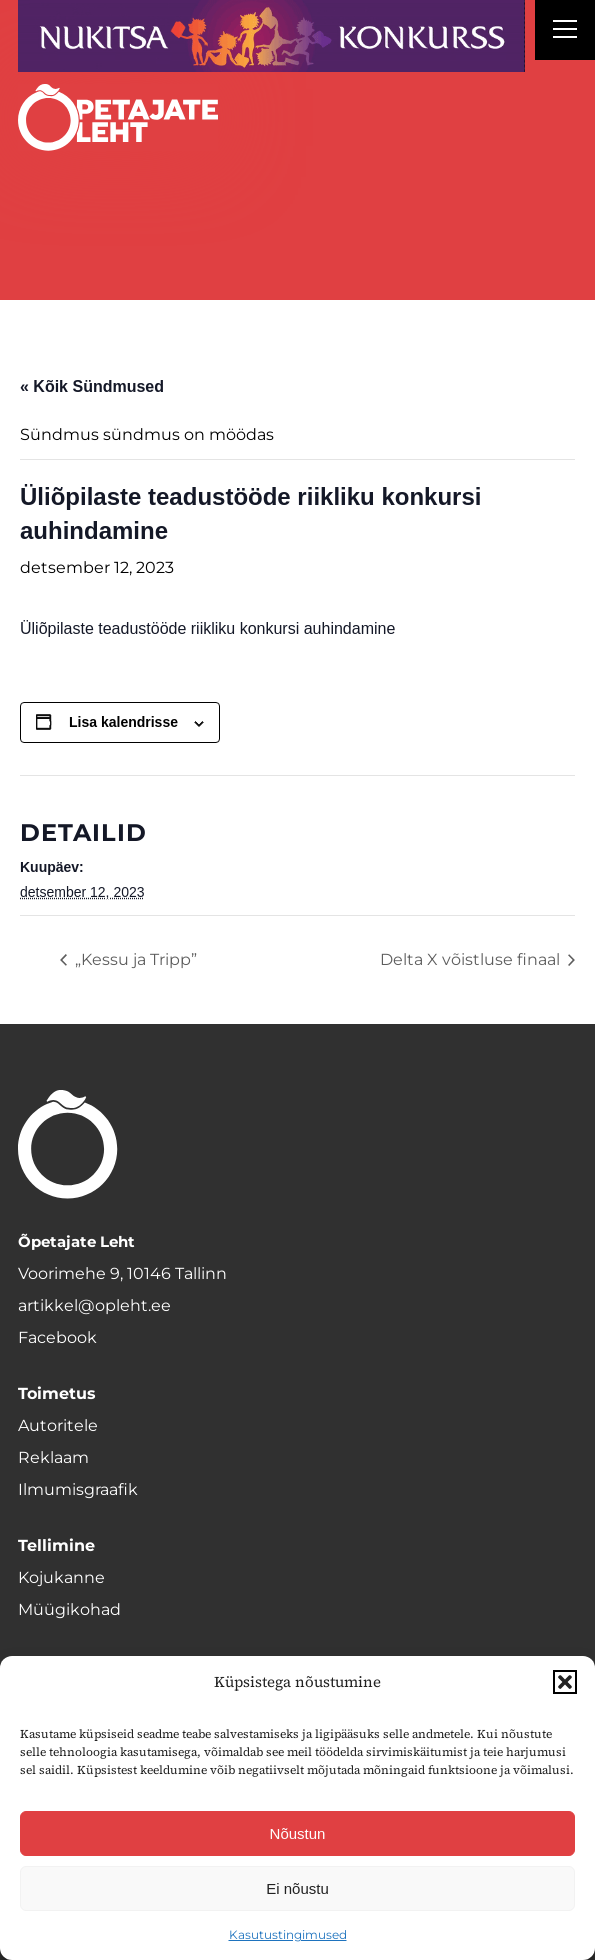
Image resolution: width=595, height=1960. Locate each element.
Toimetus (57, 1393)
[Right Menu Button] (565, 32)
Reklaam (53, 1457)
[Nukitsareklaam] (271, 36)
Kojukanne (61, 1577)
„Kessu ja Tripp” (134, 959)
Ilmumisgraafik (78, 1489)
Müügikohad (69, 1609)
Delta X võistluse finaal (472, 959)
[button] (565, 1682)
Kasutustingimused (288, 1934)
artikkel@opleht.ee (94, 1305)
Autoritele (58, 1425)
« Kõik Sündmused (92, 386)
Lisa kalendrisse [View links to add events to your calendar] (123, 722)
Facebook (57, 1337)
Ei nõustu (297, 1888)
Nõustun (298, 1833)
